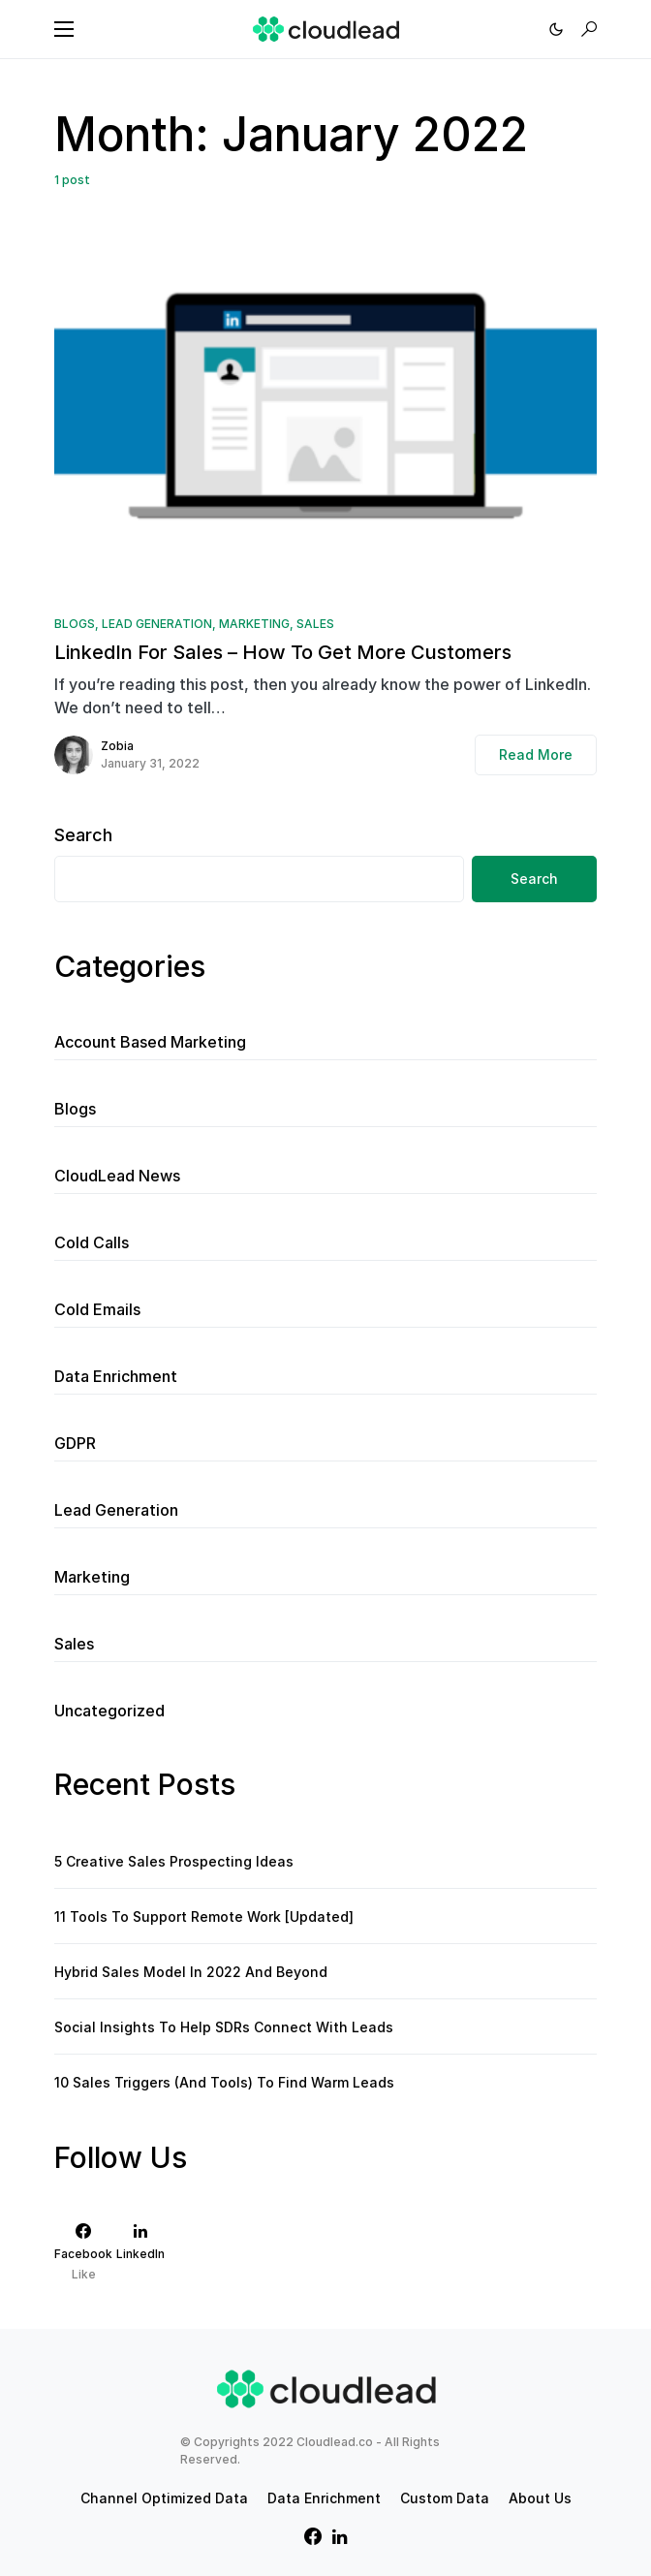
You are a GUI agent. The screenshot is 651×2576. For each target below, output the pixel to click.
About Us (540, 2498)
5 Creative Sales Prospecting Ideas (174, 1861)
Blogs (74, 623)
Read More (536, 754)
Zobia (117, 745)
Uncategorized (109, 1710)
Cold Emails (97, 1309)
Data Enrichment (115, 1376)
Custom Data (444, 2498)
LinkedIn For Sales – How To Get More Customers (283, 652)
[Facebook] (83, 2251)
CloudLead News (117, 1175)
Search (83, 835)
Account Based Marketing (150, 1042)
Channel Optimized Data (164, 2498)
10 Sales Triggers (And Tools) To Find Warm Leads (224, 2082)
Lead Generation (157, 623)
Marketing (254, 623)
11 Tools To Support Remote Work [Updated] (204, 1916)
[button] (64, 29)
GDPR (75, 1443)
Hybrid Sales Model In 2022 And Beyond (190, 1971)
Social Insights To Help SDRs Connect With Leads (223, 2027)
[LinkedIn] (140, 2251)
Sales (315, 623)
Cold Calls (91, 1242)
